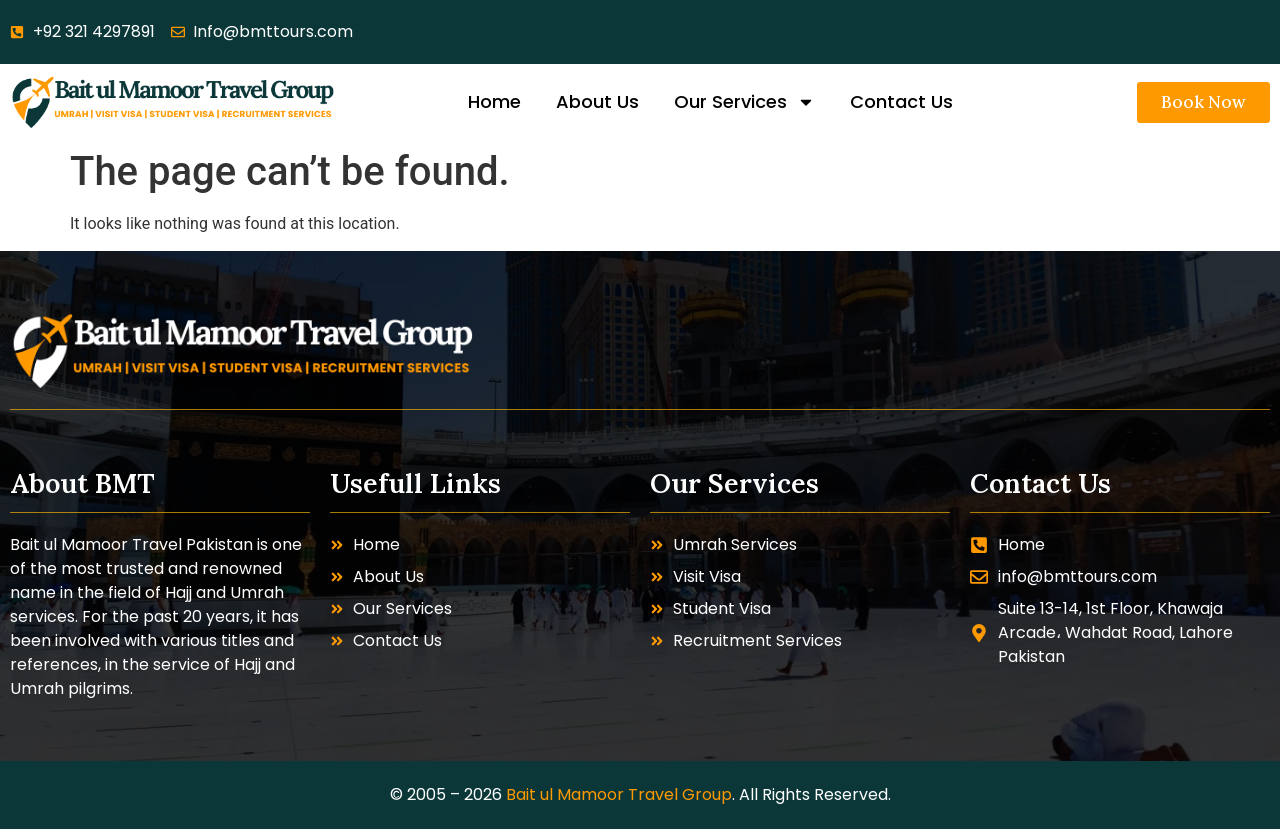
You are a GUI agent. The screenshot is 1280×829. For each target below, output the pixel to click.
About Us (597, 101)
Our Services (744, 102)
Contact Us (901, 101)
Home (494, 101)
